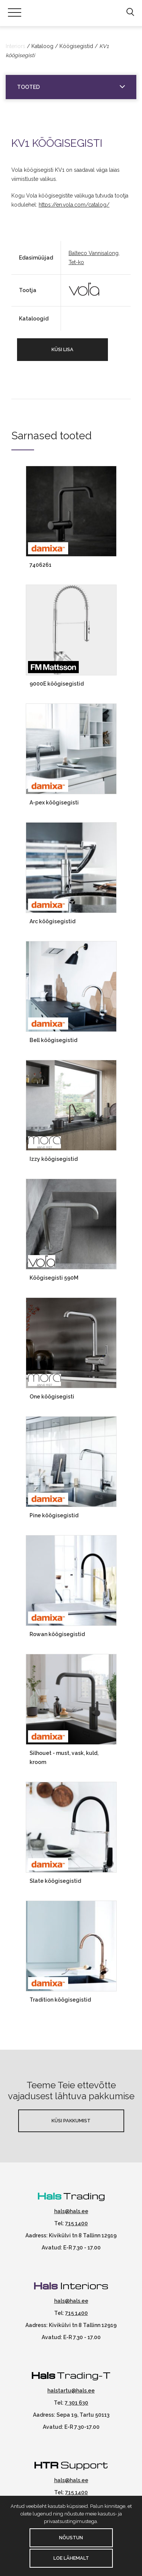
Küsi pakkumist (71, 2120)
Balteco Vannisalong (94, 253)
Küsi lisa (62, 349)
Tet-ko (76, 262)
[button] (130, 12)
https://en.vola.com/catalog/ (74, 205)
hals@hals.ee (71, 2211)
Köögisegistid (76, 46)
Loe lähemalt (71, 2558)
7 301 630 (76, 2403)
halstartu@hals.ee (71, 2391)
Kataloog (42, 46)
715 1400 (76, 2223)
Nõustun (71, 2537)
